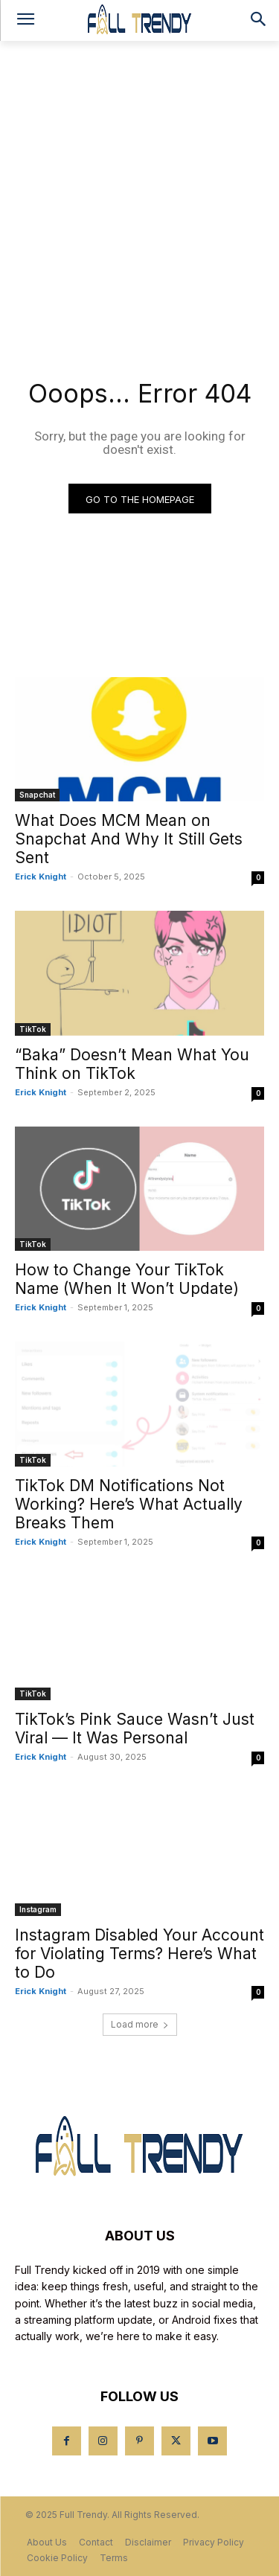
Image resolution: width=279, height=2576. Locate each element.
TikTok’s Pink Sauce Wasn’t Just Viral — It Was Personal (134, 1728)
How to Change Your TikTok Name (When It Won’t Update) (127, 1279)
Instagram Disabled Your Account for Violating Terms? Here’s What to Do (139, 1953)
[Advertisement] (139, 187)
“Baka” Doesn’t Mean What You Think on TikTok (132, 1064)
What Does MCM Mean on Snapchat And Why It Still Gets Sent (129, 839)
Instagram (38, 1909)
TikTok (32, 1029)
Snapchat (37, 794)
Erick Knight (40, 876)
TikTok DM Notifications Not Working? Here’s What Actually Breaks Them (129, 1504)
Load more (140, 2024)
